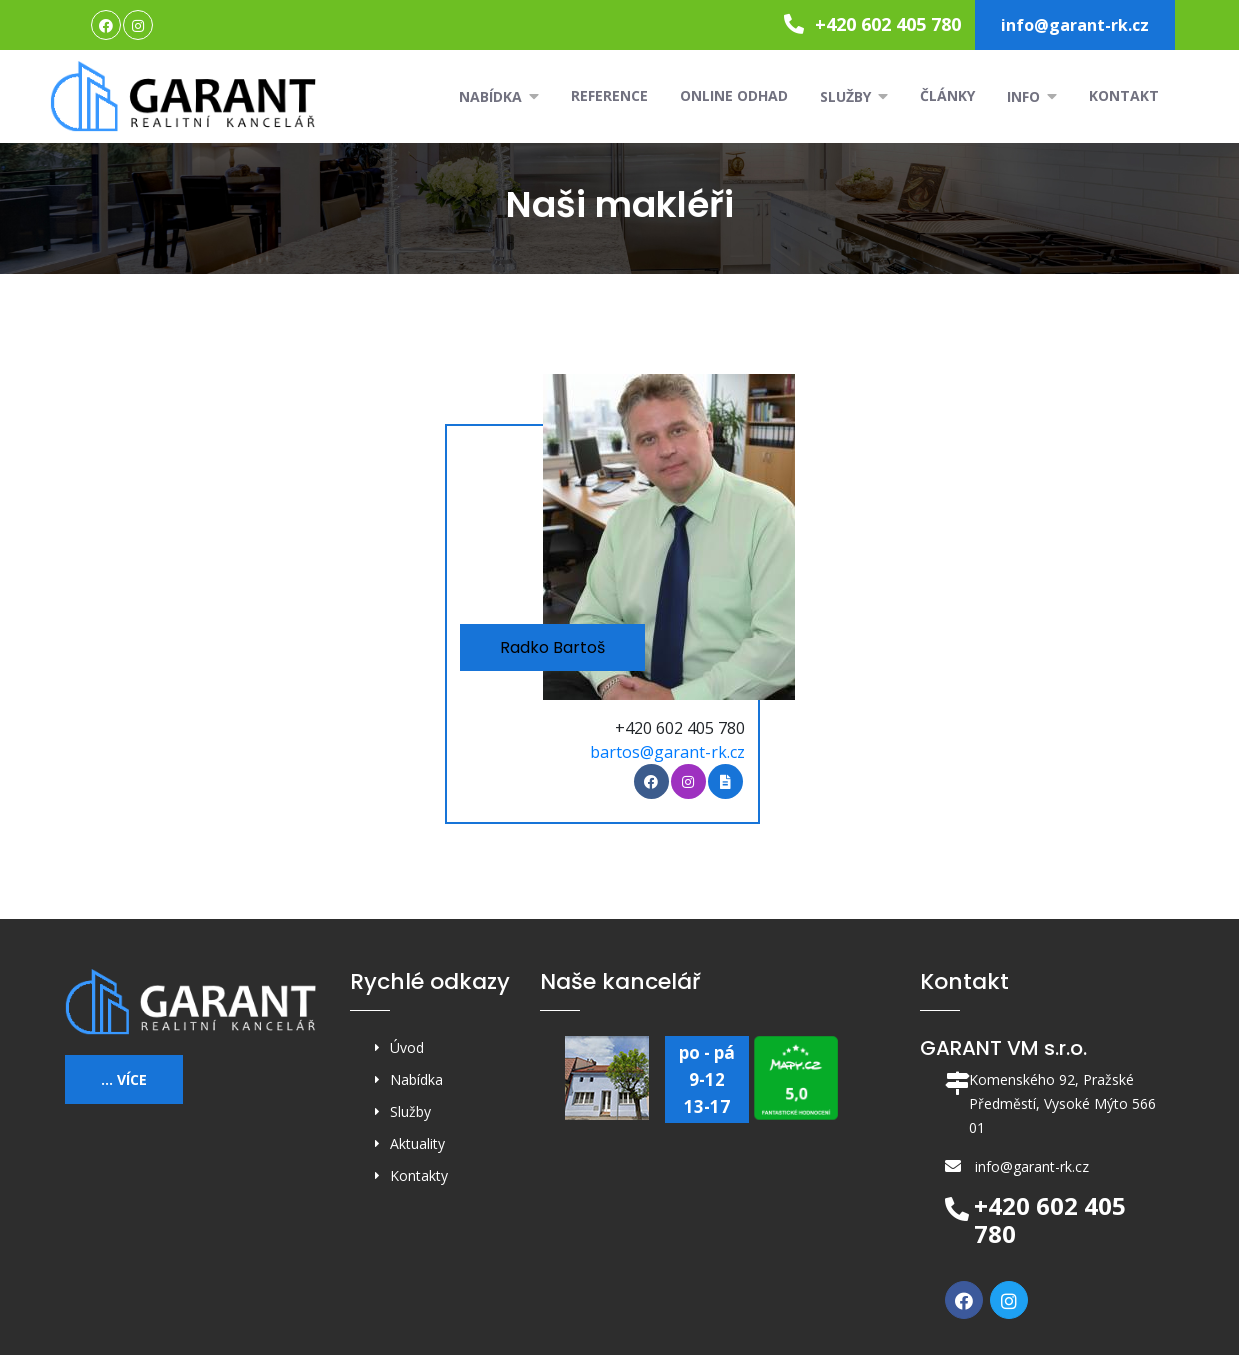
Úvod (407, 1047)
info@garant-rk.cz (1075, 25)
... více (124, 1079)
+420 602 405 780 (872, 24)
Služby (854, 96)
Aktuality (417, 1143)
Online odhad (734, 95)
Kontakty (419, 1175)
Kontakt (1124, 95)
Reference (609, 95)
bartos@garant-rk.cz (667, 752)
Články (947, 95)
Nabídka (499, 96)
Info (1032, 96)
